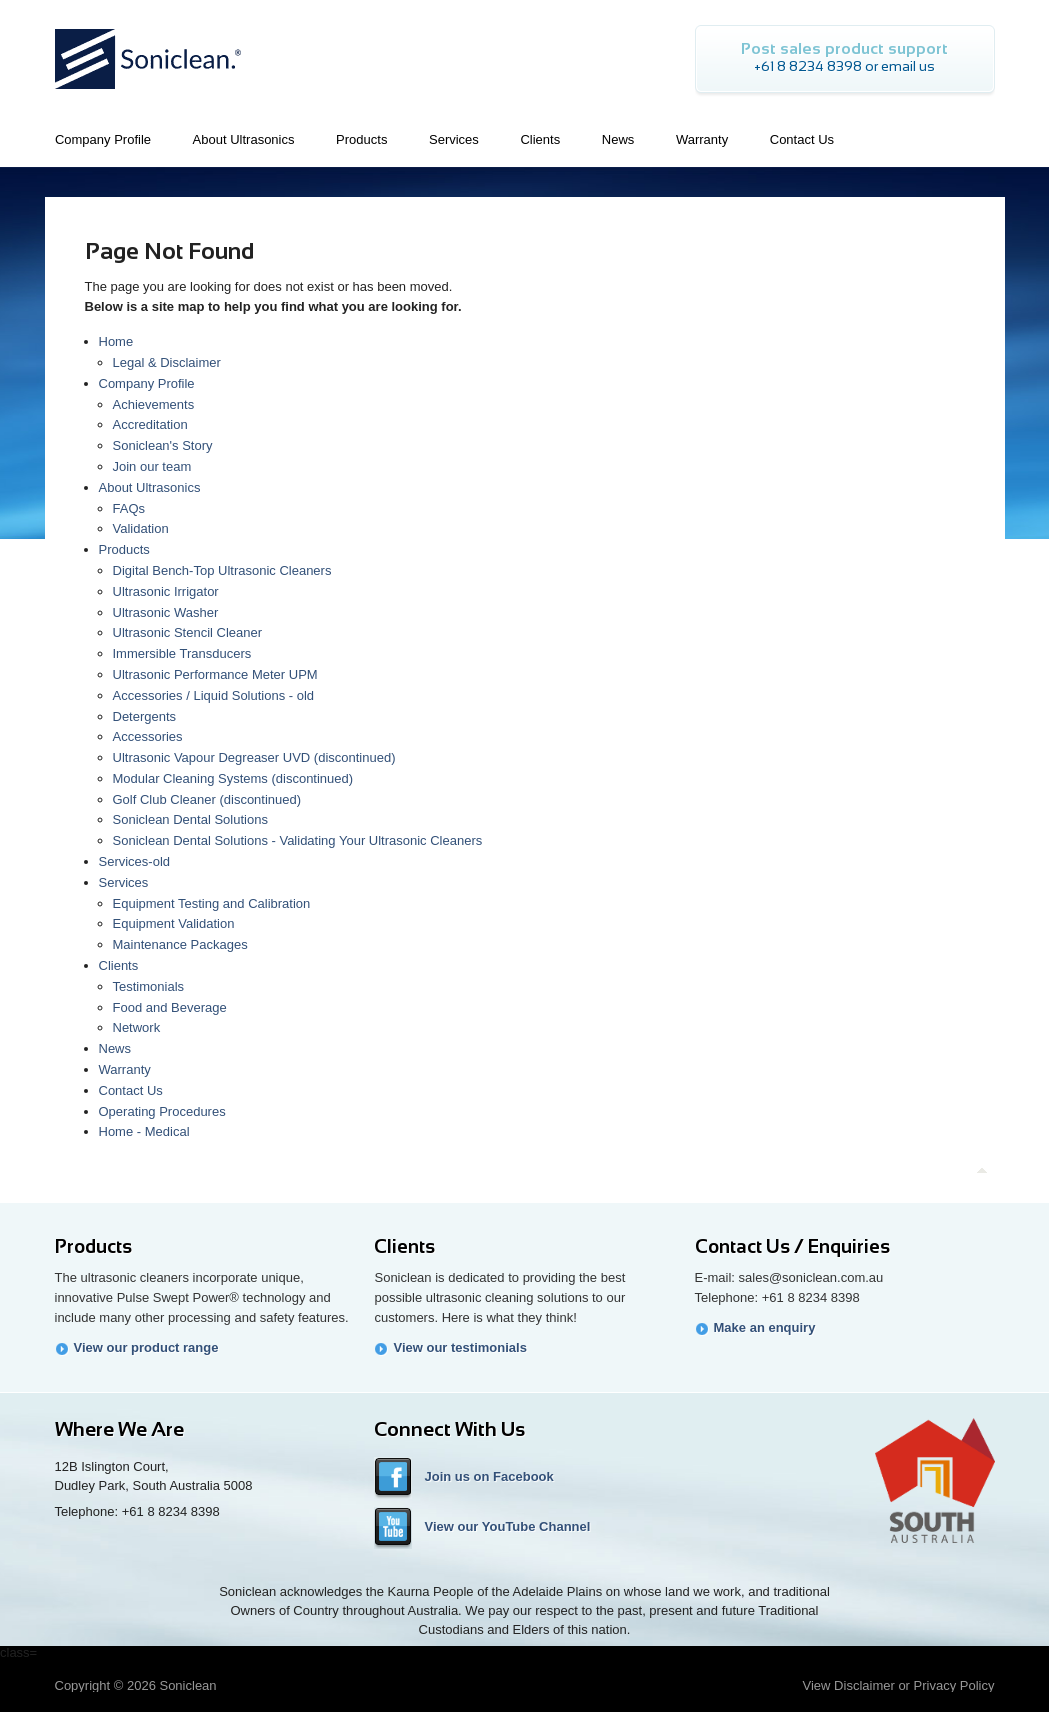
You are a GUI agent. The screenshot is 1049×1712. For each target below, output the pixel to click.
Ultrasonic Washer (166, 612)
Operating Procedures (162, 1111)
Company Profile (147, 383)
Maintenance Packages (180, 944)
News (115, 1048)
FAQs (129, 508)
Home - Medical (144, 1131)
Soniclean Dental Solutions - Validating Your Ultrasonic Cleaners (298, 840)
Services (124, 882)
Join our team (152, 466)
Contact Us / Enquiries (792, 1246)
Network (137, 1027)
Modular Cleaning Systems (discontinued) (233, 778)
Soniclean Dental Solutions (190, 819)
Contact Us (131, 1090)
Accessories (148, 736)
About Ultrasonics (150, 487)
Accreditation (150, 424)
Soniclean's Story (163, 445)
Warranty (125, 1069)
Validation (141, 528)
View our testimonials (459, 1347)
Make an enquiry (765, 1327)
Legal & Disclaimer (167, 362)
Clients (119, 965)
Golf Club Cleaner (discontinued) (207, 799)
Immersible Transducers (182, 653)
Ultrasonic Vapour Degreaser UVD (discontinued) (254, 757)
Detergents (145, 716)
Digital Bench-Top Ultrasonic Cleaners (222, 570)
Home (116, 341)
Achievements (154, 404)
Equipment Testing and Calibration (212, 903)
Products (124, 549)
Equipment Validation (174, 923)
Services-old (135, 861)
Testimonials (149, 986)
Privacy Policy (954, 1685)
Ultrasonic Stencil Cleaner (188, 632)
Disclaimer (864, 1685)
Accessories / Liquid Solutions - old (214, 695)
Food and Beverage (170, 1007)
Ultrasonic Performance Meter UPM (215, 674)
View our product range (146, 1347)
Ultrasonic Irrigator (166, 591)
